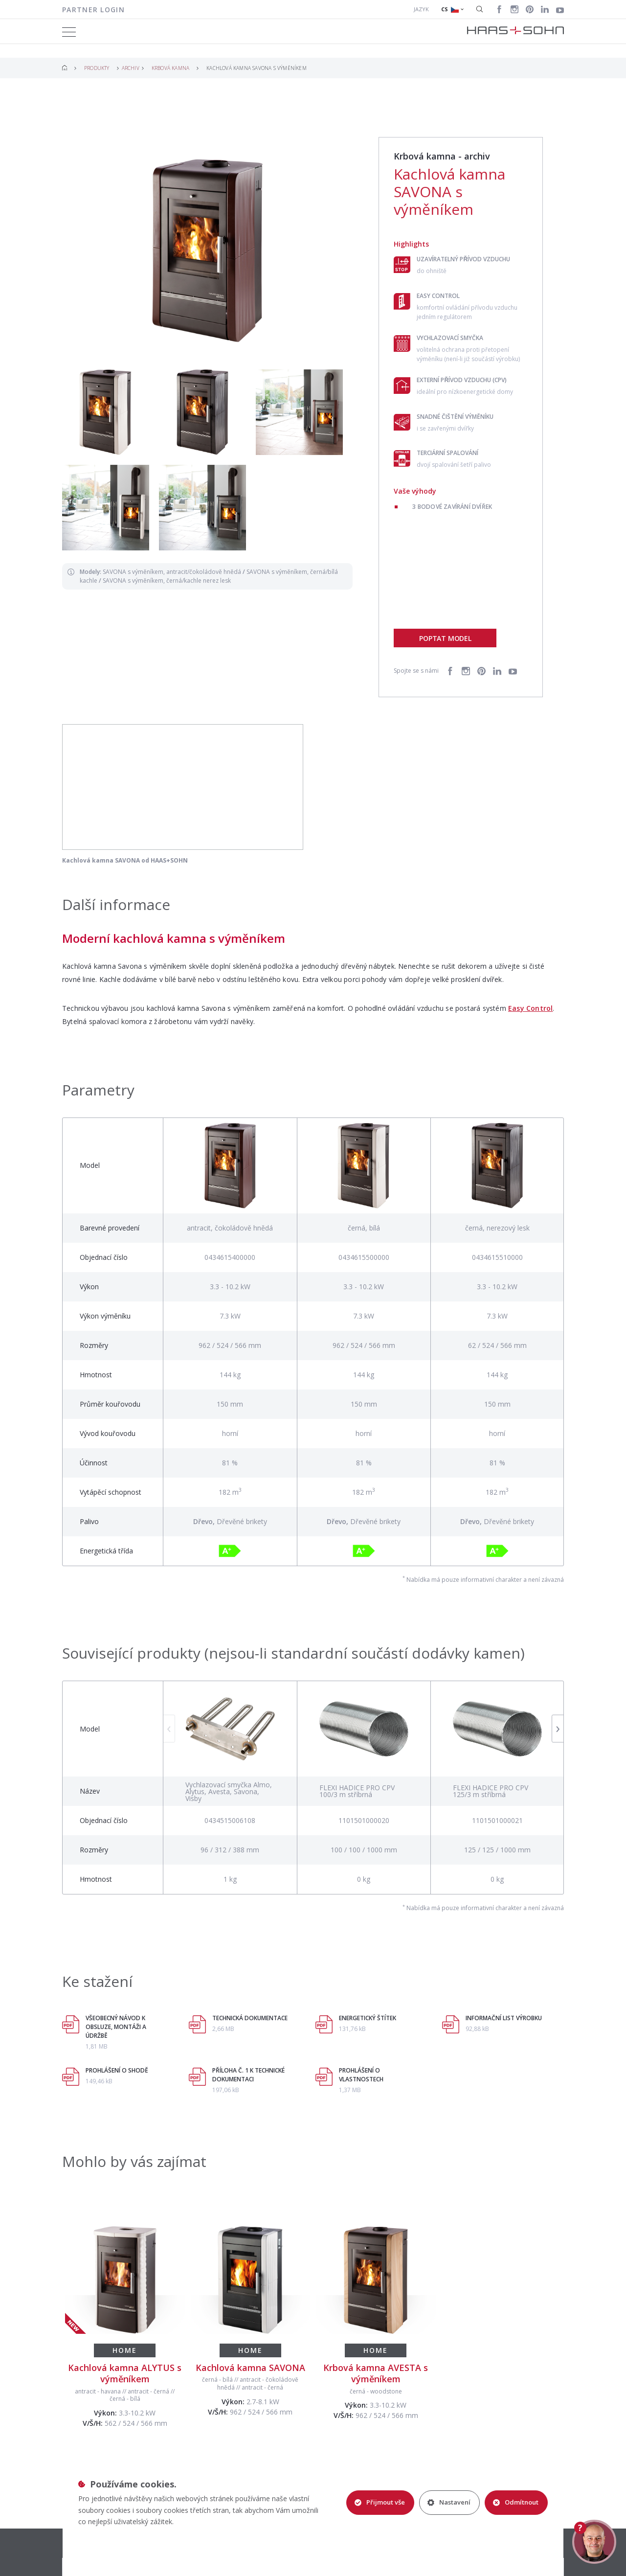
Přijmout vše (380, 2502)
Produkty (97, 68)
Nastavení (448, 2502)
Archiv (130, 68)
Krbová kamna (170, 68)
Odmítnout (515, 2502)
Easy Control (530, 1008)
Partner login (93, 9)
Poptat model (445, 638)
